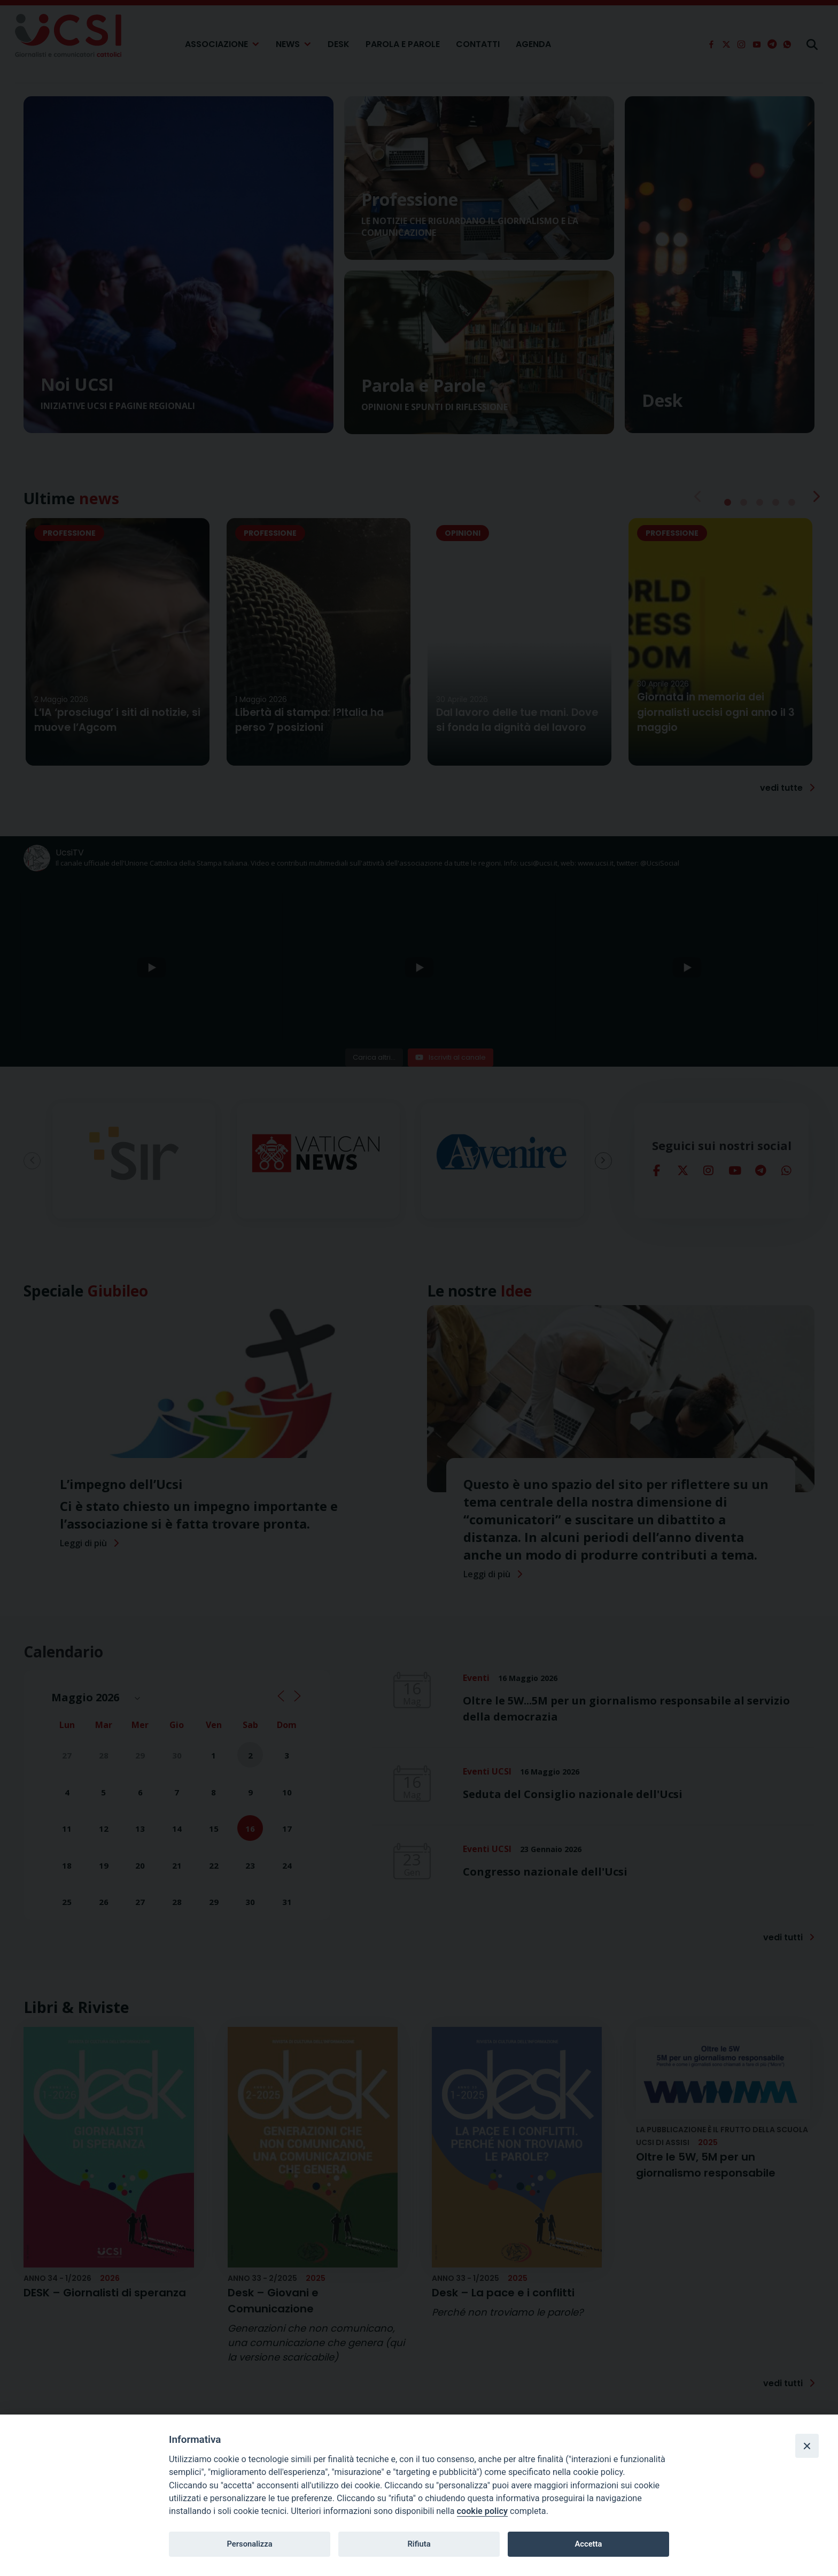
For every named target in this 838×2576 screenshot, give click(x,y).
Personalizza (249, 2544)
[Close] (807, 2445)
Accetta (588, 2544)
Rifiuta (418, 2544)
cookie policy (482, 2511)
